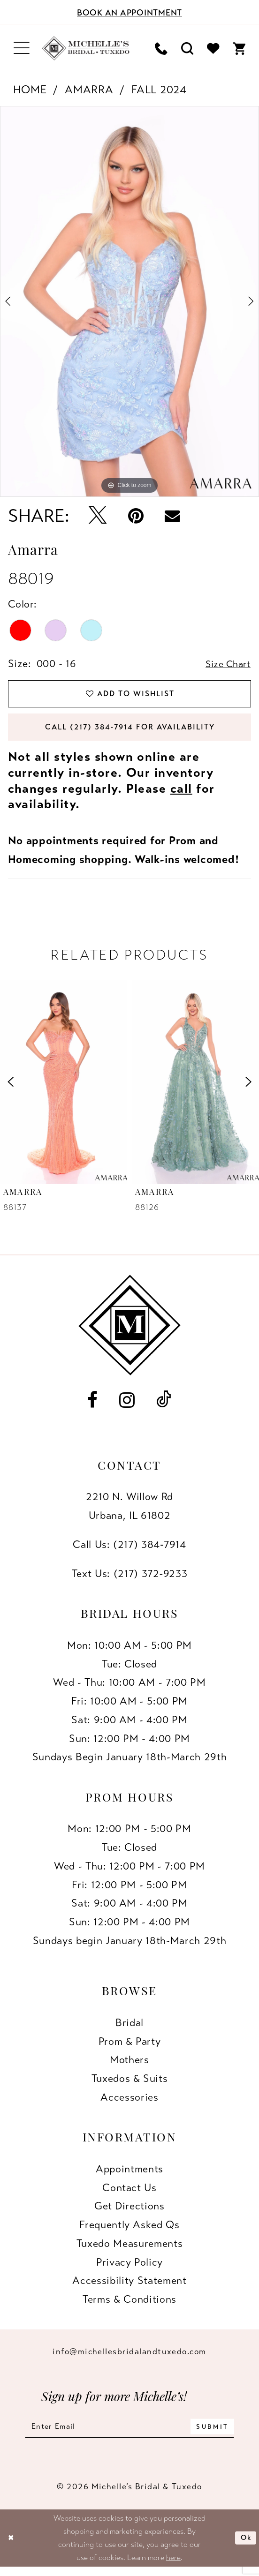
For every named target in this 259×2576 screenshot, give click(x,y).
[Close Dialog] (12, 2546)
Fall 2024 (159, 90)
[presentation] (63, 1088)
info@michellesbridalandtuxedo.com (129, 2357)
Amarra (89, 90)
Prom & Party (130, 2047)
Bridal (129, 2028)
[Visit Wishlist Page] (213, 48)
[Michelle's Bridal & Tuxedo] (85, 48)
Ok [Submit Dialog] (245, 2546)
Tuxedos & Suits (129, 2084)
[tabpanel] (129, 301)
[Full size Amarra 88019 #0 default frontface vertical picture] (129, 301)
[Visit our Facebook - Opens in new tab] (92, 1406)
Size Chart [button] (225, 664)
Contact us (129, 2193)
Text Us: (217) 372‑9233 (130, 1579)
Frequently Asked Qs (129, 2230)
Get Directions (129, 2212)
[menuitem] (22, 48)
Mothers (129, 2065)
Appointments (129, 2175)
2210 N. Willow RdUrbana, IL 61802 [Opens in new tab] (129, 1512)
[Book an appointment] (129, 12)
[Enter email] (129, 2434)
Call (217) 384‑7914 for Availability (130, 732)
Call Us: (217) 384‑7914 (129, 1550)
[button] (22, 48)
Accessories (129, 2103)
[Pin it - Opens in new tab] (135, 516)
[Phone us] (161, 48)
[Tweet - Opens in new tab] (97, 516)
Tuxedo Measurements (129, 2249)
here (173, 2566)
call (181, 795)
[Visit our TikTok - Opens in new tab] (164, 1406)
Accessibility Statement (129, 2286)
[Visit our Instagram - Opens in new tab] (127, 1406)
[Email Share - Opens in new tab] (172, 516)
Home (30, 90)
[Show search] (187, 48)
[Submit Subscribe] (221, 2434)
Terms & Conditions (129, 2305)
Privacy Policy (129, 2268)
